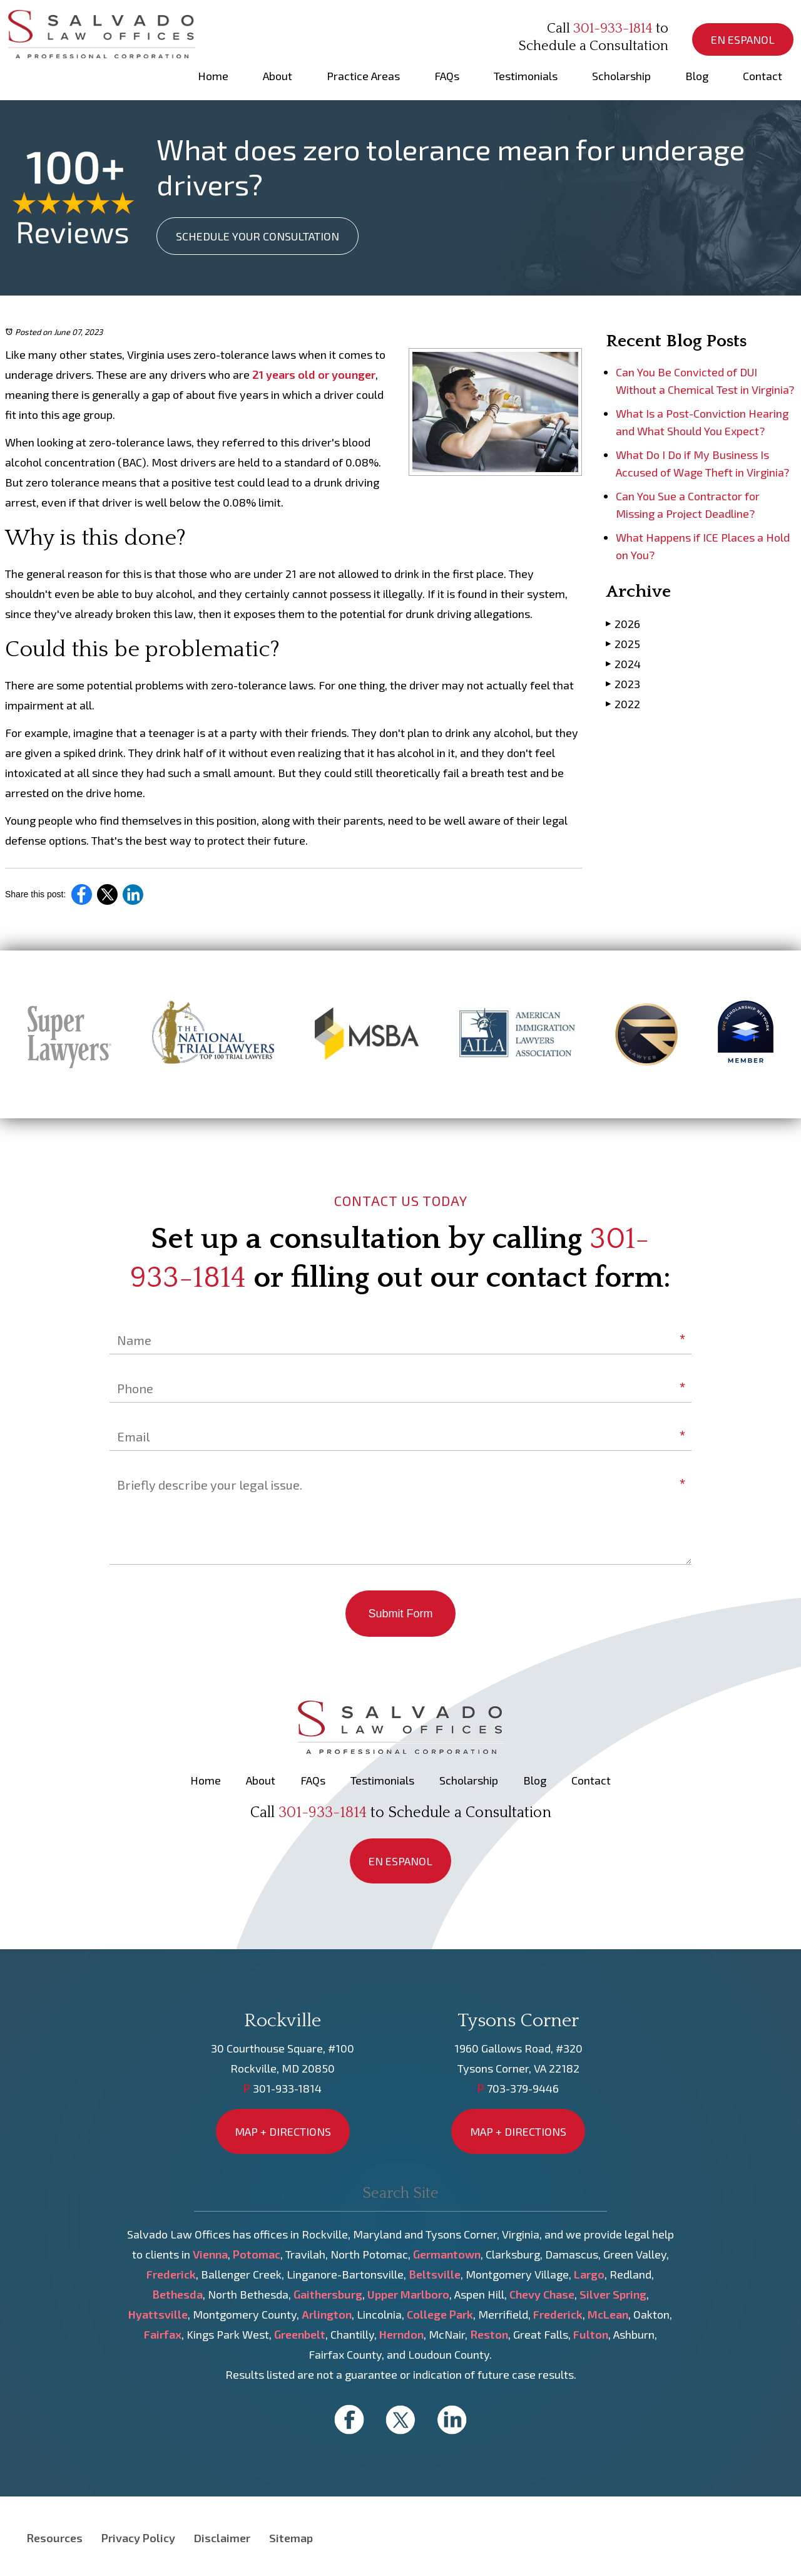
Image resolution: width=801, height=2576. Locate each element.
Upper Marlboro (408, 2294)
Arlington (327, 2314)
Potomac (256, 2254)
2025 (623, 643)
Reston (489, 2334)
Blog (696, 76)
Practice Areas (363, 76)
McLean (608, 2314)
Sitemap (291, 2538)
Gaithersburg (327, 2294)
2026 (623, 623)
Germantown (447, 2254)
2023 (623, 683)
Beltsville (435, 2274)
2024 (623, 663)
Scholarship (621, 76)
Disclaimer (222, 2538)
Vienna (210, 2254)
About (277, 76)
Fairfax (162, 2334)
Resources (54, 2538)
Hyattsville (158, 2314)
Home (213, 76)
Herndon (401, 2334)
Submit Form (400, 1613)
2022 (623, 703)
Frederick (171, 2274)
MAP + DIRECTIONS (283, 2131)
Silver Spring (612, 2294)
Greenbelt (299, 2334)
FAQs (446, 76)
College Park (440, 2314)
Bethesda (177, 2294)
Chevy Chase (541, 2294)
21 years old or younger (313, 374)
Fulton (590, 2334)
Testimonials (526, 76)
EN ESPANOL (743, 39)
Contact (762, 76)
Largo (589, 2274)
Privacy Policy (138, 2538)
